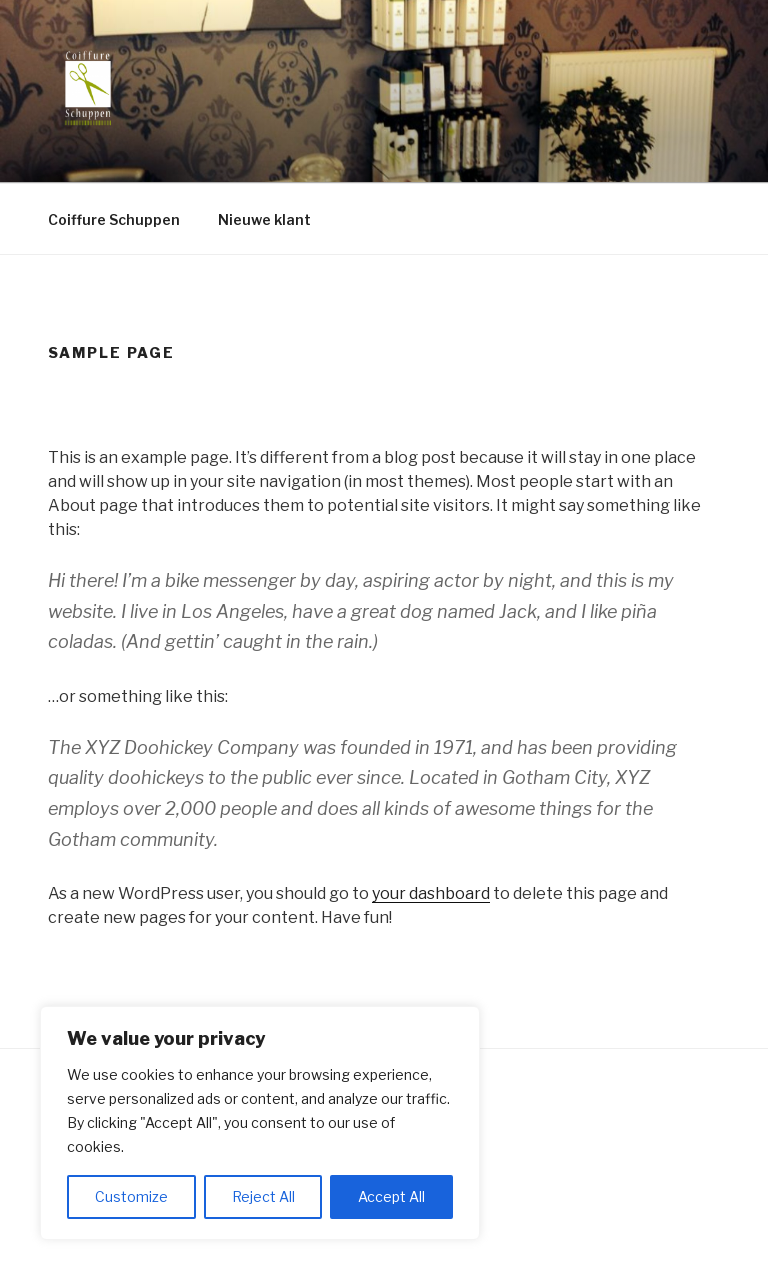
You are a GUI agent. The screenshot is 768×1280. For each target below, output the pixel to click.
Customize (131, 1196)
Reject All (263, 1196)
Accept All (391, 1196)
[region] (260, 1123)
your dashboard (431, 893)
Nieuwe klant (264, 219)
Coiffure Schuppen (114, 219)
